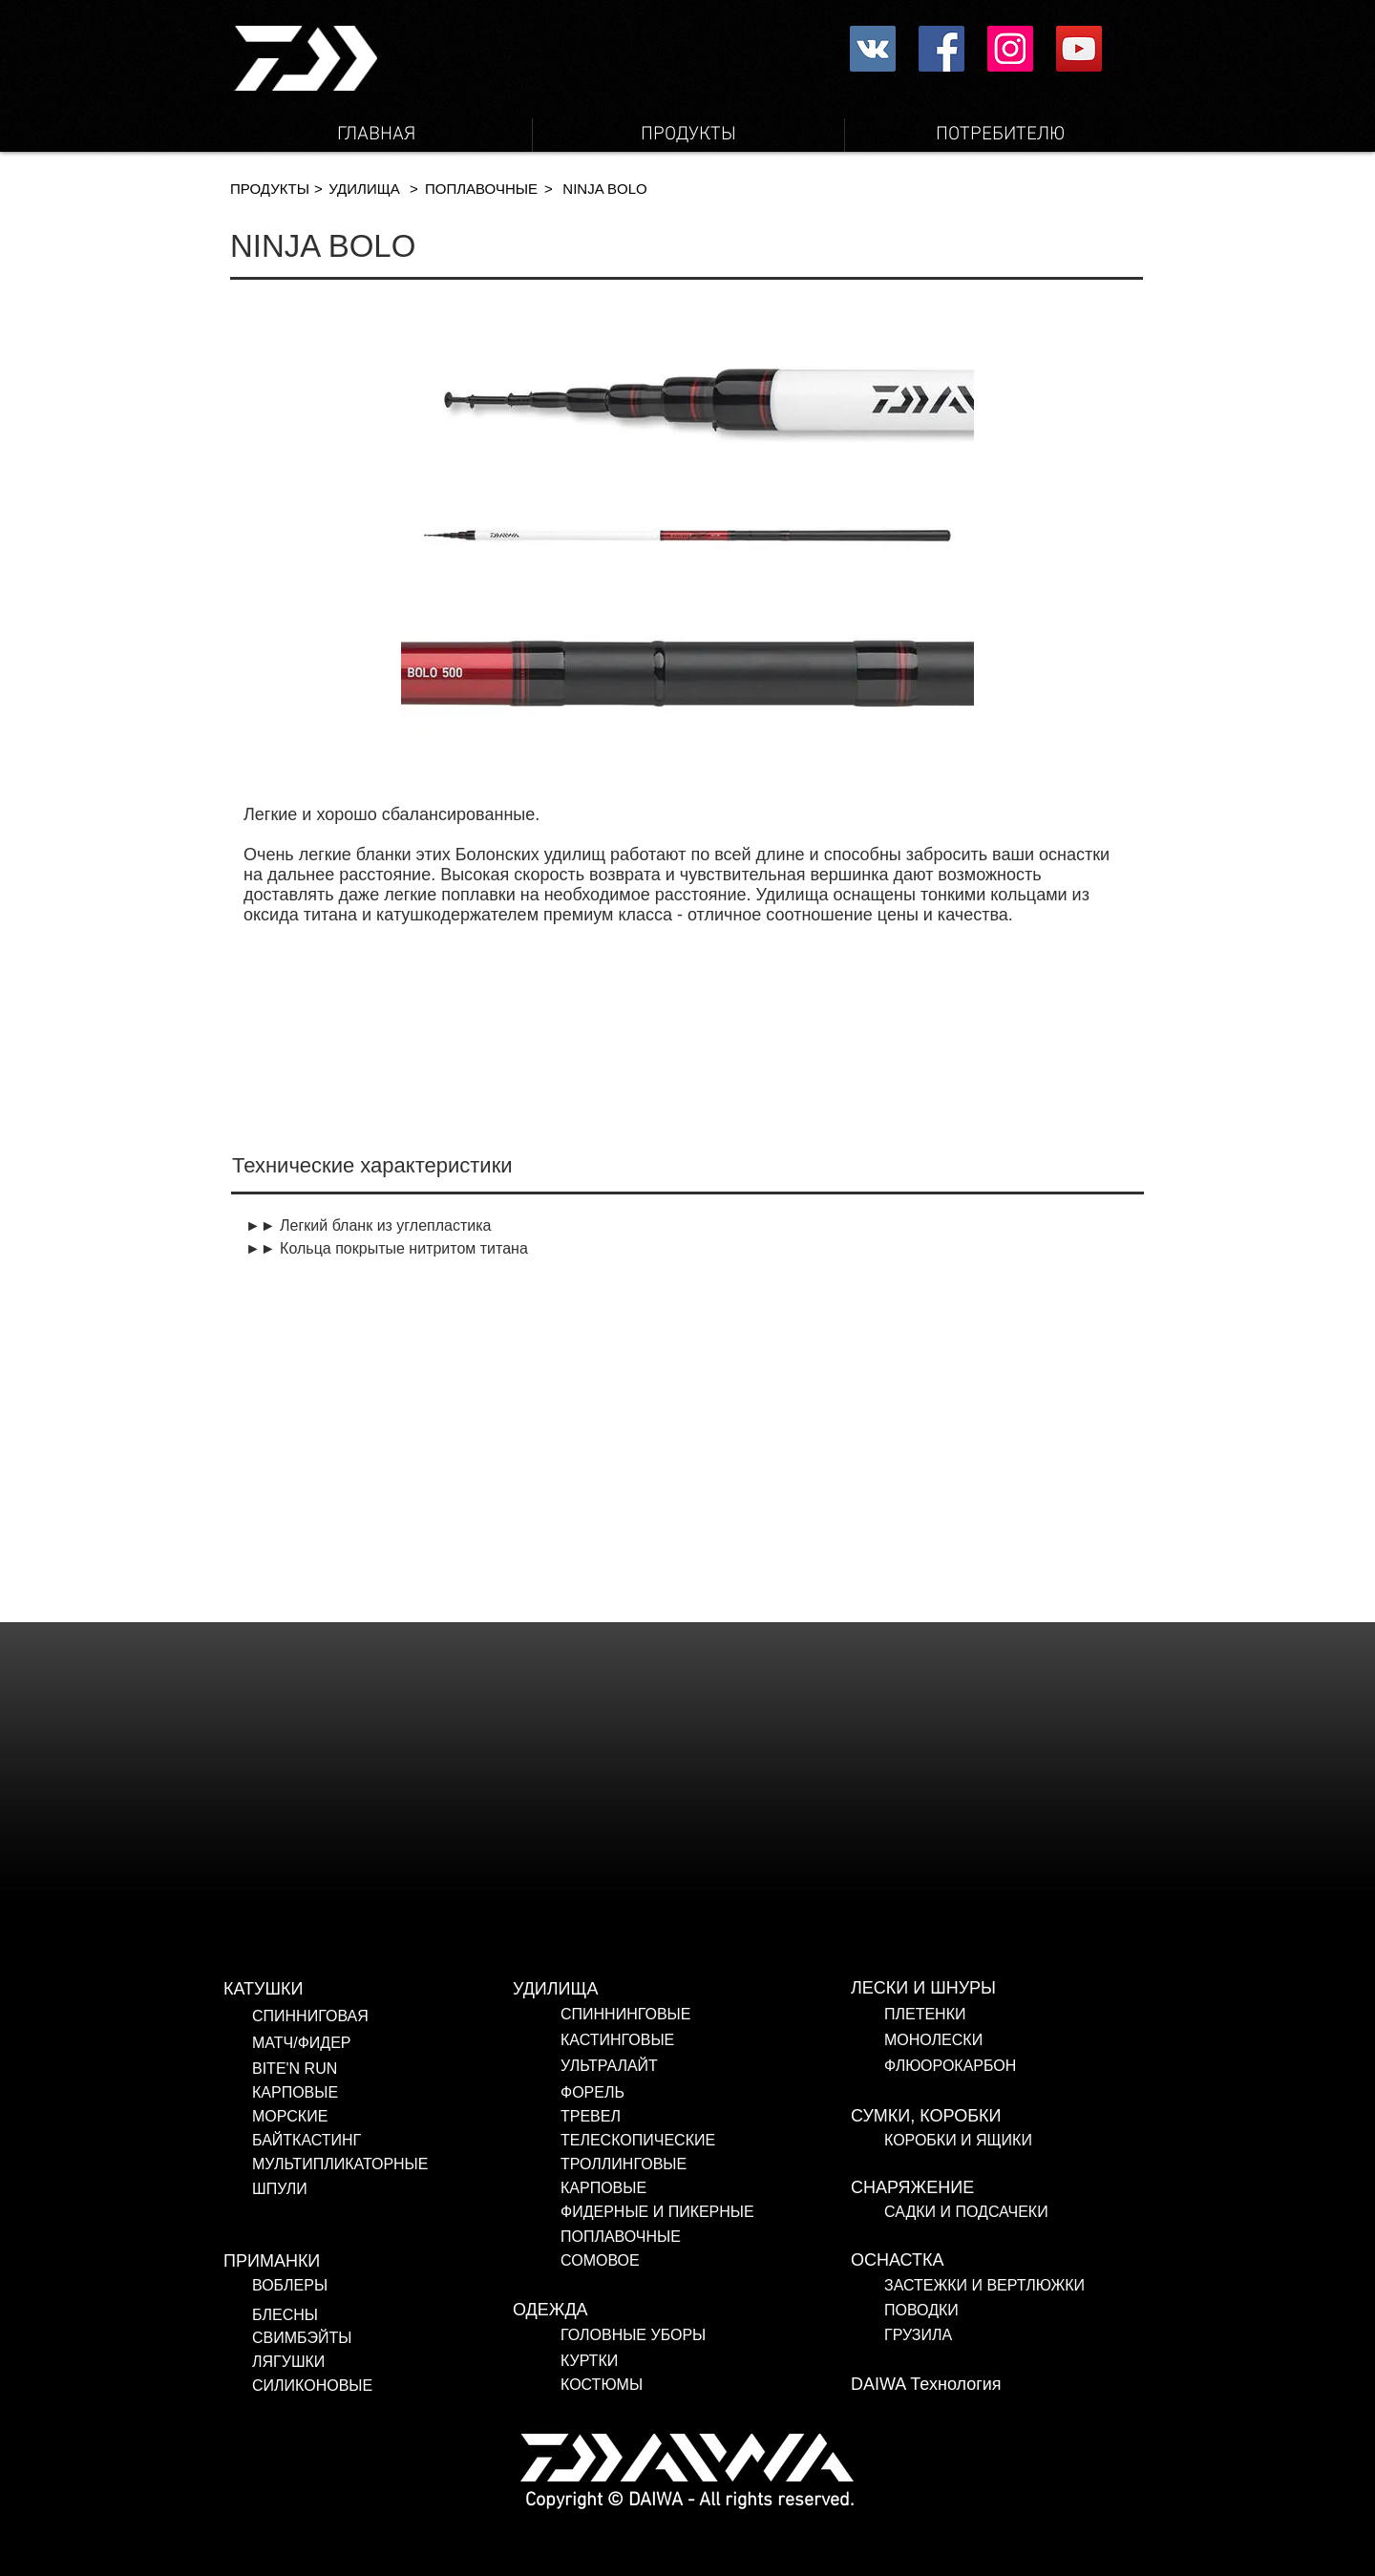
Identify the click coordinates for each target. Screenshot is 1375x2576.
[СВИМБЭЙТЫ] (368, 2338)
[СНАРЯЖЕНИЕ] (996, 2188)
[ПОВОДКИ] (1010, 2310)
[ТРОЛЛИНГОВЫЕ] (669, 2164)
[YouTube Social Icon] (1079, 49)
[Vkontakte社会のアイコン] (873, 49)
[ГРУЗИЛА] (1010, 2335)
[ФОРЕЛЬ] (706, 2093)
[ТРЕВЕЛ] (681, 2116)
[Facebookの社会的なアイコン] (941, 49)
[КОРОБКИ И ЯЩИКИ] (1019, 2140)
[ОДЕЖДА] (658, 2310)
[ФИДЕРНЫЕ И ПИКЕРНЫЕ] (681, 2212)
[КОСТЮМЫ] (635, 2385)
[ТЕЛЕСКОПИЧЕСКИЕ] (681, 2140)
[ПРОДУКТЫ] (269, 189)
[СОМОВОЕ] (669, 2261)
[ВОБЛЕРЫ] (360, 2285)
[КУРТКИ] (706, 2361)
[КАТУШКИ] (368, 1989)
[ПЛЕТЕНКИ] (1019, 2014)
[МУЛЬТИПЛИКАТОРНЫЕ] (397, 2164)
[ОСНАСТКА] (996, 2261)
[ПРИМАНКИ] (368, 2262)
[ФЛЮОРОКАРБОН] (1019, 2066)
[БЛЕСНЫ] (348, 2315)
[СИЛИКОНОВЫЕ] (378, 2386)
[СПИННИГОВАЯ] (397, 2016)
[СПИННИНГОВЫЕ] (706, 2014)
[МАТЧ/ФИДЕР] (397, 2043)
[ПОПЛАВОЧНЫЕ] (679, 2237)
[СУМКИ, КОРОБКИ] (996, 2116)
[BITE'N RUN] (397, 2069)
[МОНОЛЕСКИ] (1019, 2040)
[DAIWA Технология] (996, 2385)
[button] (318, 189)
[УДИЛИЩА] (364, 189)
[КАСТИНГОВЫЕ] (706, 2040)
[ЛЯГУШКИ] (368, 2362)
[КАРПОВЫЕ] (397, 2093)
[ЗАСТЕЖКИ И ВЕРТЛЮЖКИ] (1010, 2285)
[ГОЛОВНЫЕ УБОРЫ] (706, 2335)
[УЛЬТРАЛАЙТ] (706, 2066)
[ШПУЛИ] (397, 2189)
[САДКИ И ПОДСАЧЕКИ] (1019, 2212)
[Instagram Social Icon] (1010, 49)
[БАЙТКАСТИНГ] (397, 2140)
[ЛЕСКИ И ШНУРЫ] (996, 1988)
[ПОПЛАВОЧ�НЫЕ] (481, 189)
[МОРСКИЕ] (397, 2116)
